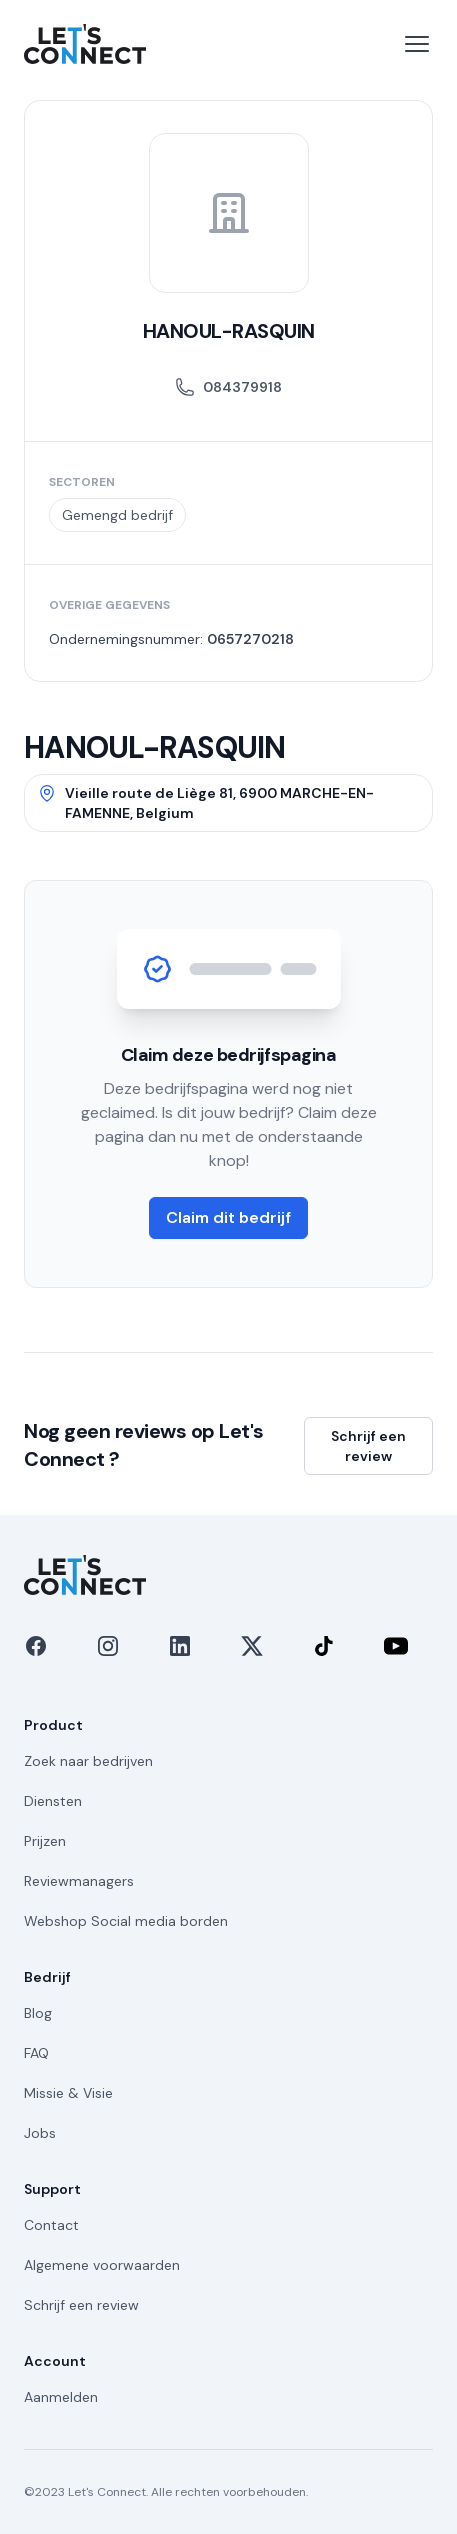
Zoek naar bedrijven (88, 1761)
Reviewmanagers (79, 1881)
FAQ (36, 2053)
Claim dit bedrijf (228, 1217)
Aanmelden (61, 2397)
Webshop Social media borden (126, 1921)
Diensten (53, 1801)
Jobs (40, 2133)
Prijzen (45, 1841)
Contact (51, 2225)
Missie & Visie (68, 2093)
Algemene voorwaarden (102, 2265)
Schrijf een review (368, 1446)
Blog (38, 2013)
